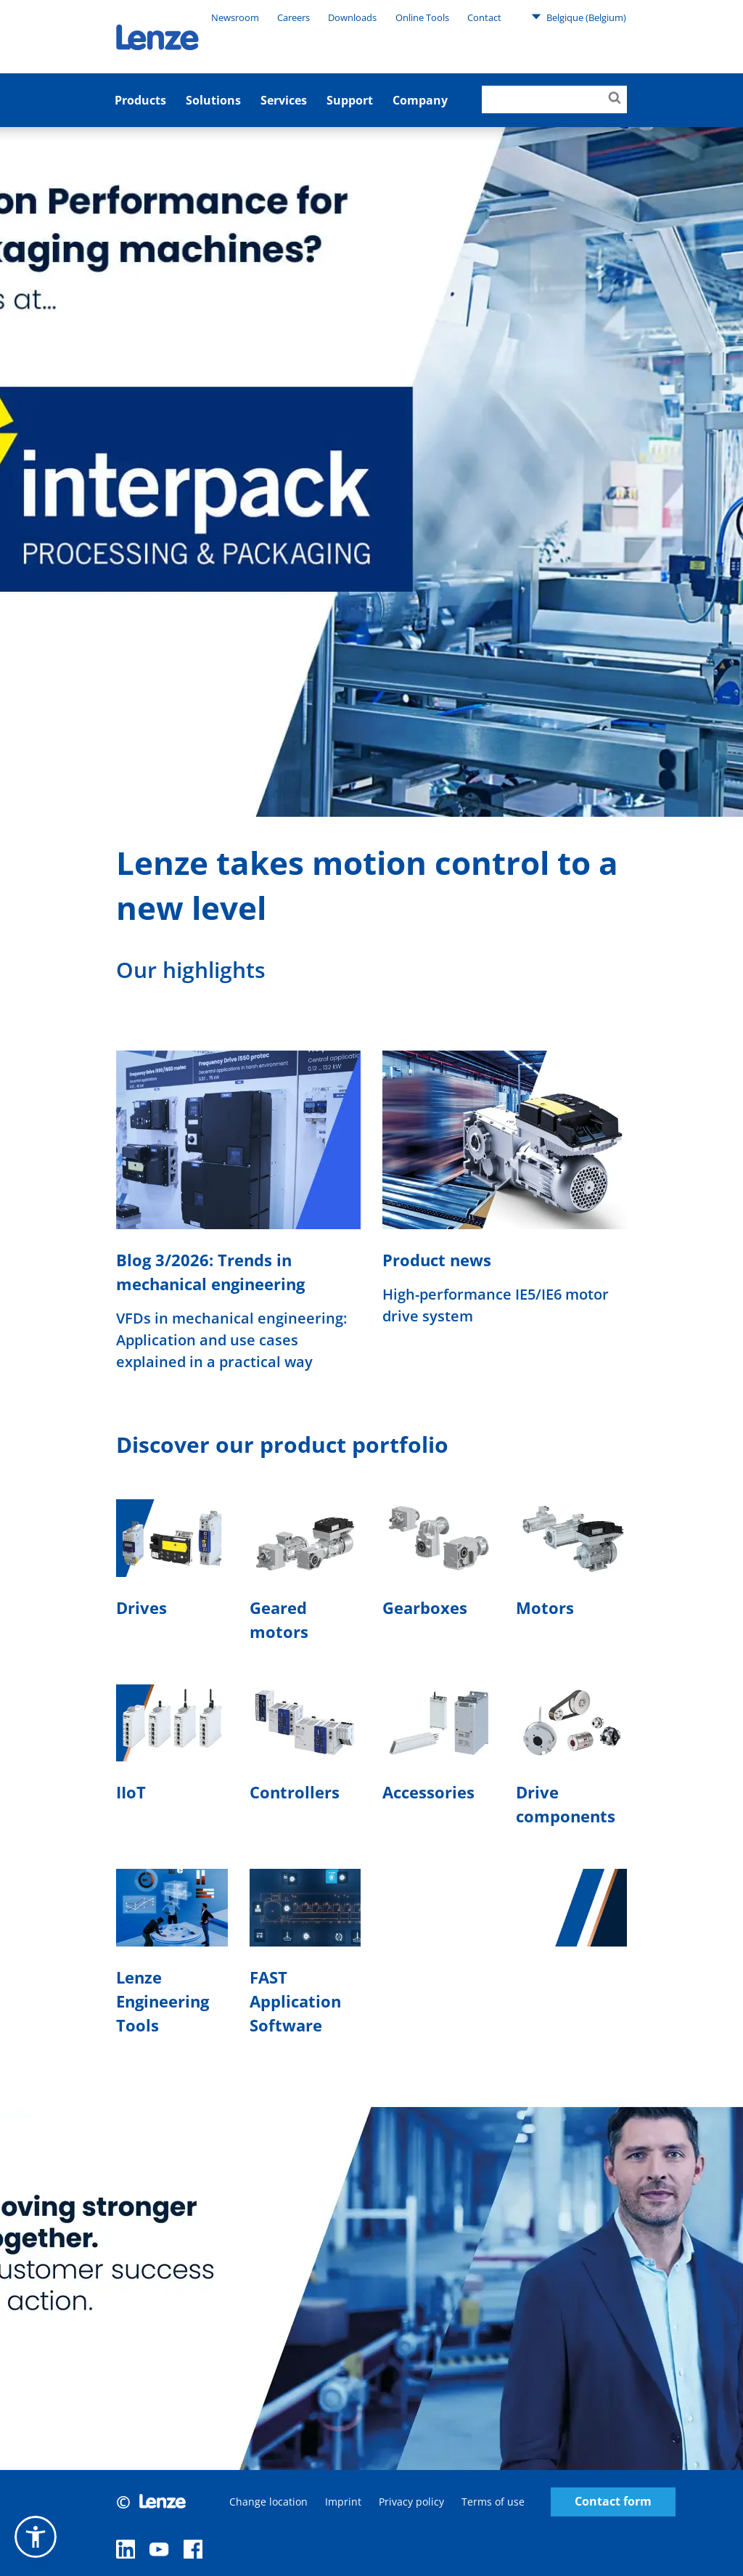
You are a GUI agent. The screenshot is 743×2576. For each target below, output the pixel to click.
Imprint (343, 2501)
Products (140, 100)
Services (283, 100)
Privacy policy (411, 2501)
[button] (36, 2537)
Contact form (613, 2501)
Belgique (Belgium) (578, 16)
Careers (293, 17)
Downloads (352, 17)
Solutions (213, 100)
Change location (268, 2501)
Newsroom (235, 17)
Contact (484, 17)
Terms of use (493, 2501)
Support (350, 100)
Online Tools (422, 17)
